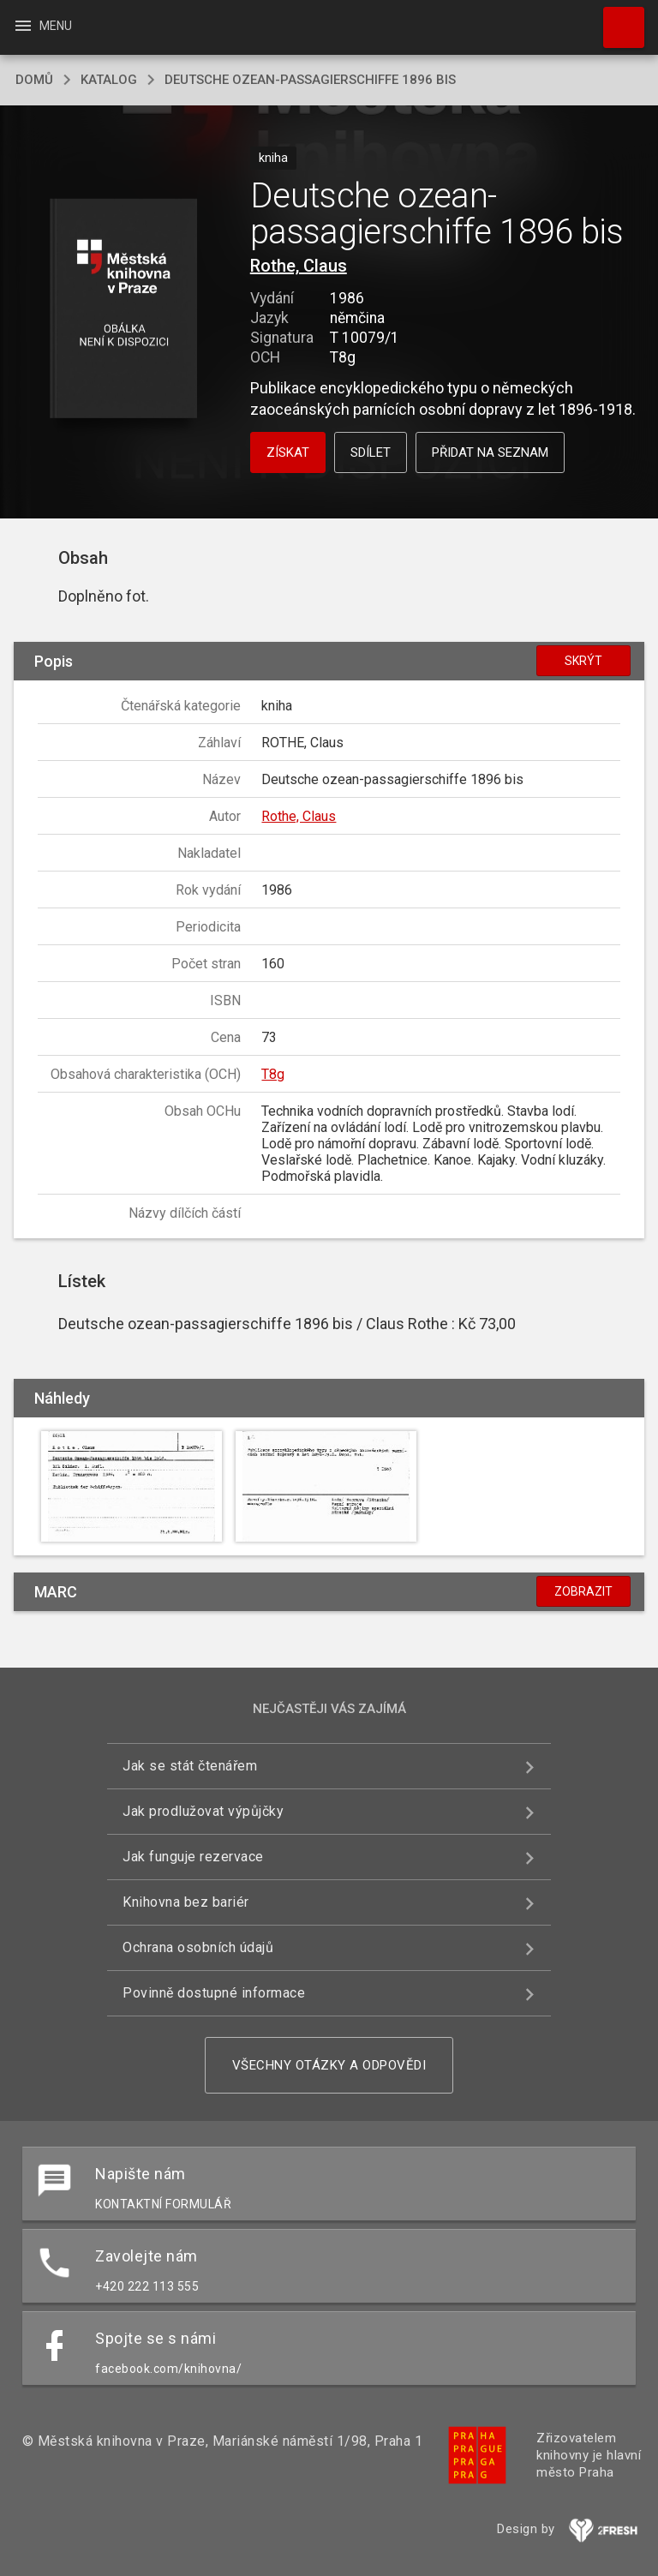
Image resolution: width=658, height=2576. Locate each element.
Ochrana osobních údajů (198, 1947)
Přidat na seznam (490, 452)
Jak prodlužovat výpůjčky (203, 1811)
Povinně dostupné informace (214, 1993)
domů (34, 79)
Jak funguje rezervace (193, 1856)
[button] (122, 310)
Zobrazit (583, 1591)
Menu (42, 25)
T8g (272, 1074)
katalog (109, 79)
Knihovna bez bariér (186, 1902)
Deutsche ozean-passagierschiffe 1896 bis (310, 79)
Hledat (616, 19)
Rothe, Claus (298, 265)
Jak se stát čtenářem (190, 1766)
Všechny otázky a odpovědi (329, 2065)
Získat (287, 452)
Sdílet (370, 452)
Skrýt (583, 661)
